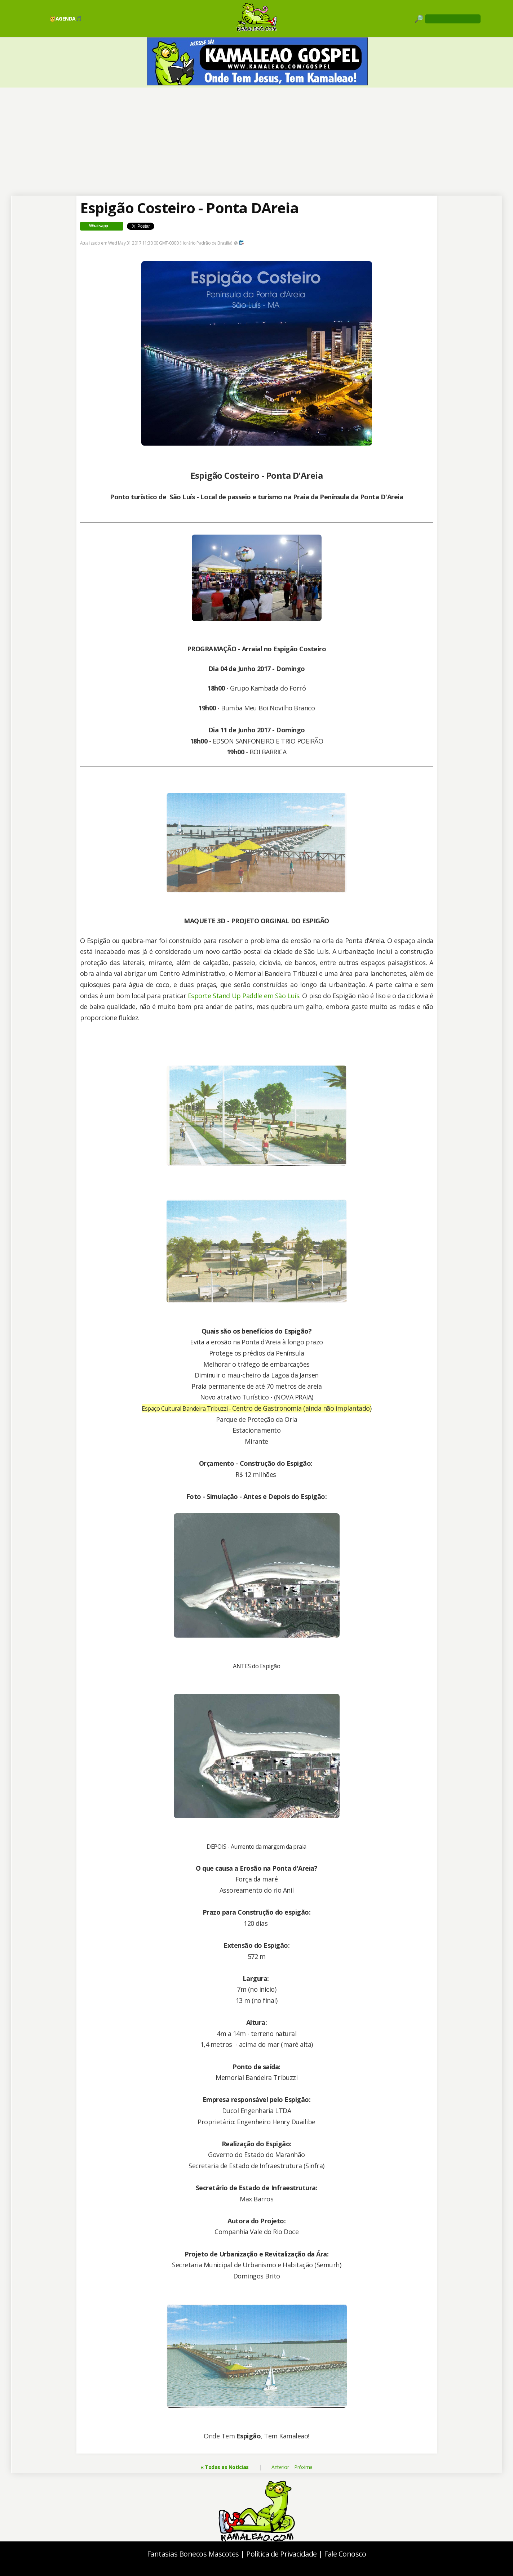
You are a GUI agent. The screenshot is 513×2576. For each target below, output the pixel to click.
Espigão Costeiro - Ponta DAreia (189, 208)
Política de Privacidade (281, 2554)
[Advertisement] (256, 141)
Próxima (303, 2467)
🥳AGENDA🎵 (65, 18)
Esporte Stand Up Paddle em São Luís (243, 995)
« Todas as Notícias (224, 2467)
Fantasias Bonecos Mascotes (193, 2554)
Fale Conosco (345, 2554)
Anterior (280, 2467)
